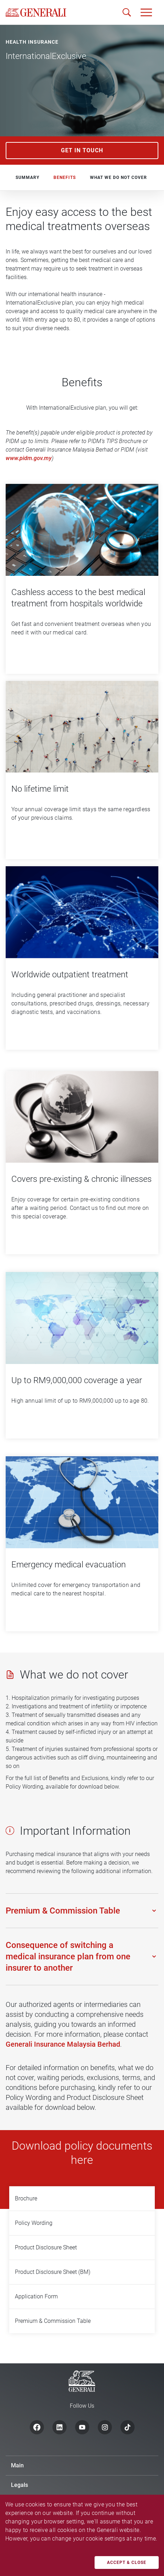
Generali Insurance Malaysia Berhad (63, 2044)
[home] (36, 12)
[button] (146, 12)
